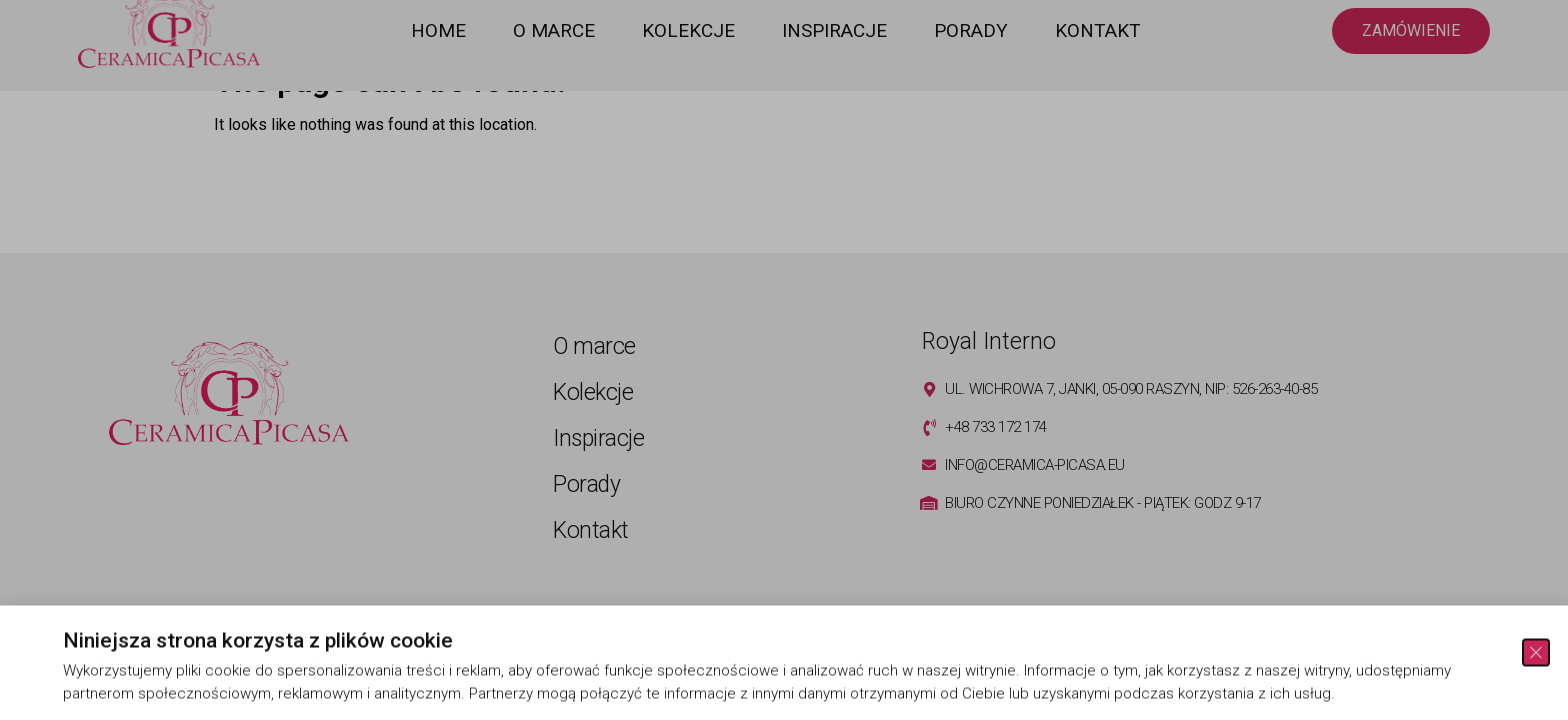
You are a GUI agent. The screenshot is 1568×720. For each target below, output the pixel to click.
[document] (784, 360)
